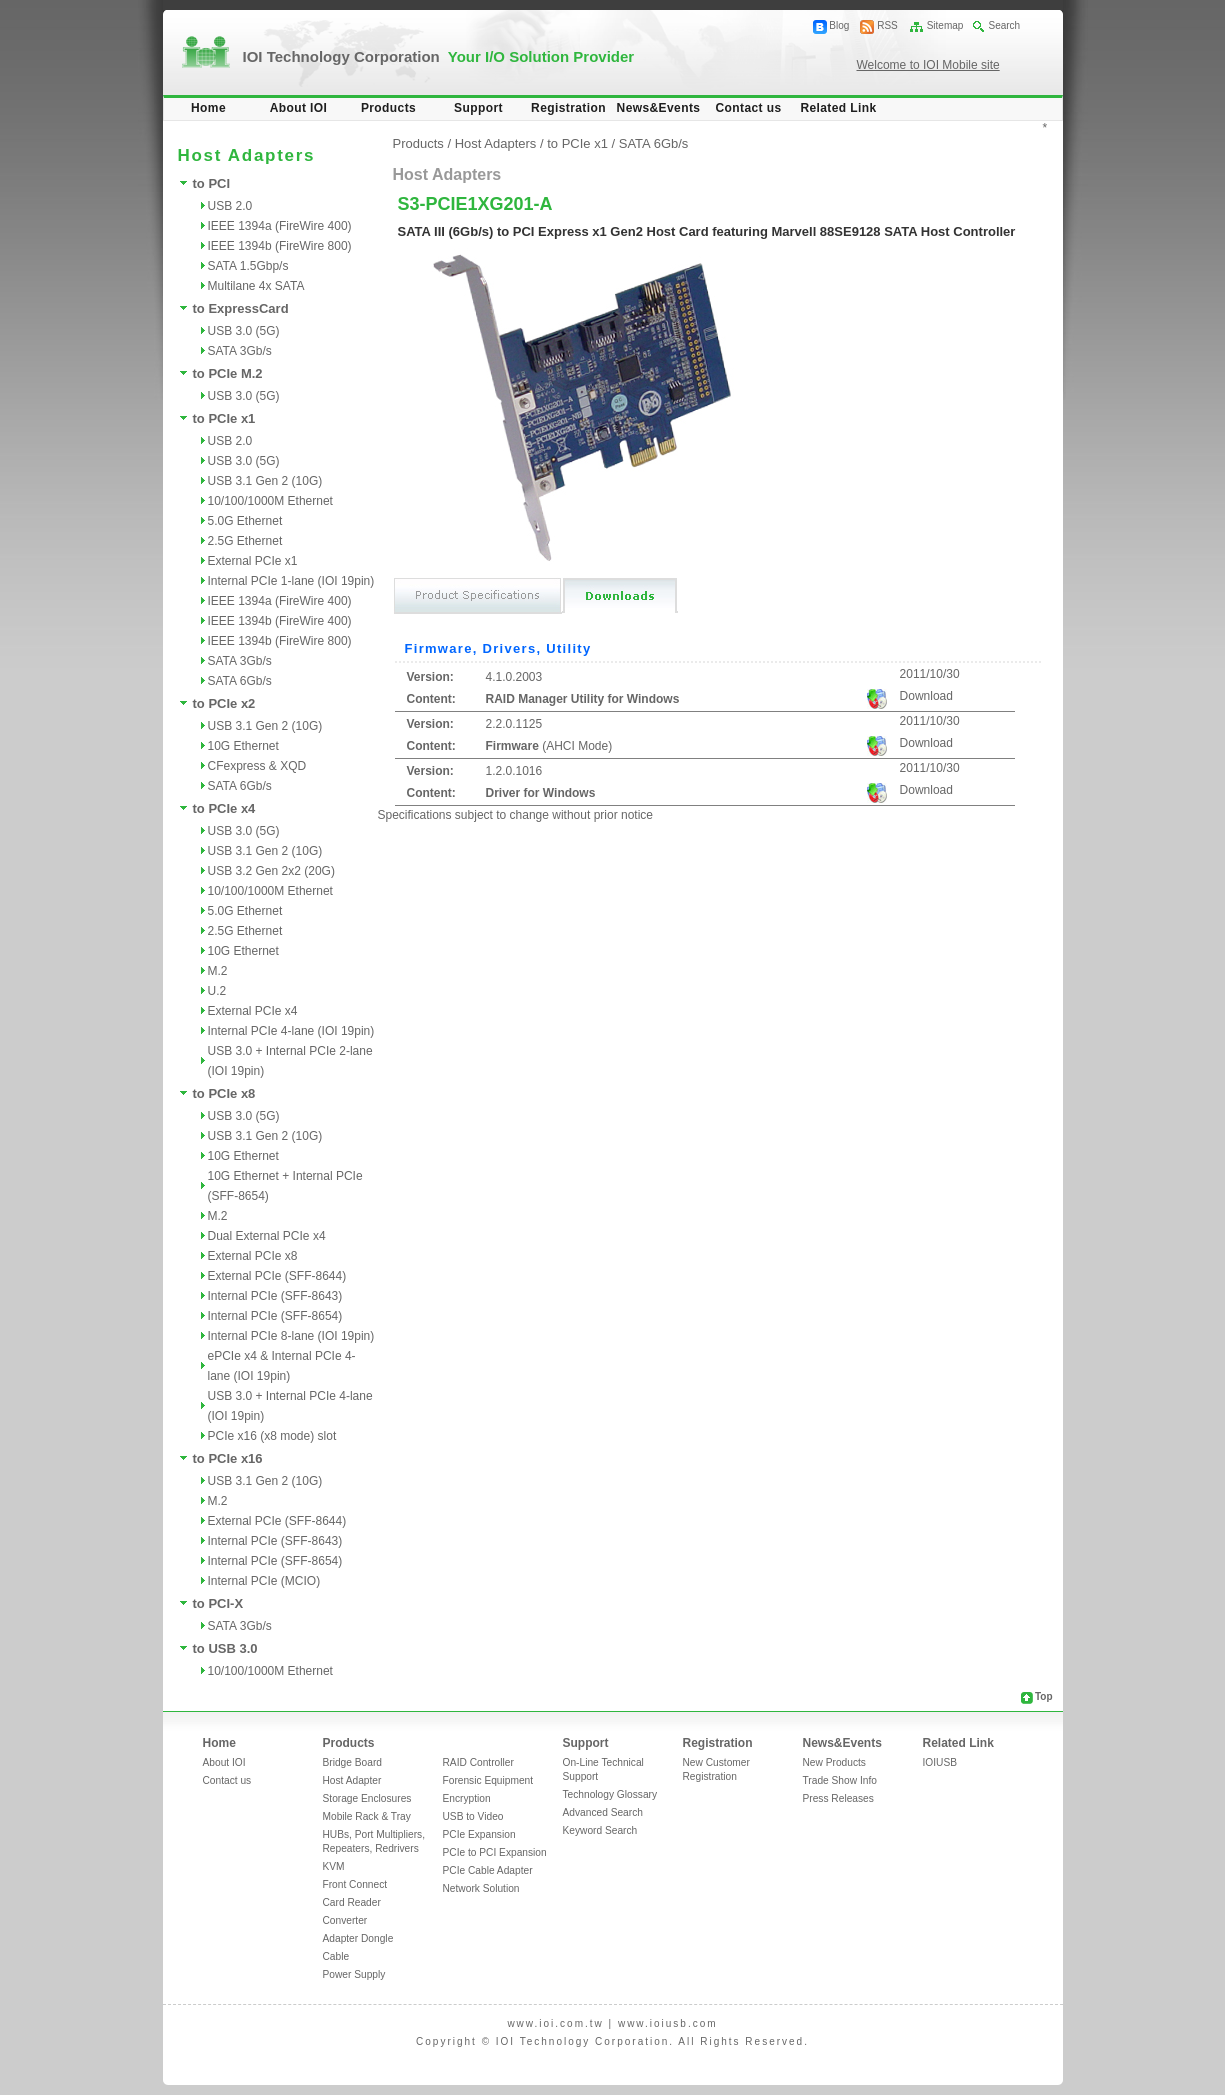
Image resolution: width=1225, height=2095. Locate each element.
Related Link (838, 108)
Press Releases (838, 1798)
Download (926, 696)
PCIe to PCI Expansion (495, 1852)
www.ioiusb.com (668, 2023)
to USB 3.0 (225, 1648)
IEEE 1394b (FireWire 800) (280, 246)
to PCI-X (218, 1603)
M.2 (218, 971)
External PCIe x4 (253, 1011)
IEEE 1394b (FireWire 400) (280, 621)
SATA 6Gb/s (240, 681)
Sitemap (945, 25)
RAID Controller (478, 1762)
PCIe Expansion (479, 1834)
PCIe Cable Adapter (488, 1870)
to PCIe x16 (228, 1458)
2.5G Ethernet (245, 541)
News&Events (659, 108)
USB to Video (473, 1816)
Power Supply (354, 1974)
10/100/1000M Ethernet (270, 501)
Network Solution (481, 1888)
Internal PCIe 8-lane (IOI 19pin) (291, 1336)
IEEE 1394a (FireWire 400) (280, 226)
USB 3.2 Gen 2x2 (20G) (271, 871)
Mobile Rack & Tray (367, 1816)
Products (388, 108)
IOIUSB (940, 1762)
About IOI (299, 108)
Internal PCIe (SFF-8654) (275, 1316)
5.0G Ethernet (245, 521)
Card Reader (352, 1902)
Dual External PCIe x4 (267, 1236)
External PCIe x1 (253, 561)
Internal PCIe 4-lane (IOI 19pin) (291, 1031)
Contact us (748, 108)
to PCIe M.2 (228, 373)
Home (208, 108)
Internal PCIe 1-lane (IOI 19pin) (291, 581)
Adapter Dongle (358, 1938)
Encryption (467, 1798)
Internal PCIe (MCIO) (264, 1581)
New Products (834, 1762)
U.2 (217, 991)
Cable (336, 1956)
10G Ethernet (243, 746)
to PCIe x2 (224, 703)
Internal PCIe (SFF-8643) (275, 1296)
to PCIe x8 (224, 1093)
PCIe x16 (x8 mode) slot (272, 1436)
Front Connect (355, 1884)
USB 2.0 (230, 206)
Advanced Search (603, 1812)
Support (478, 108)
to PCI (212, 183)
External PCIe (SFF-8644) (277, 1276)
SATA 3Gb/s (240, 351)
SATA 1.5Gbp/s (248, 266)
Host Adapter (352, 1780)
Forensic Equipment (488, 1780)
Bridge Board (352, 1762)
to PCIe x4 (224, 808)
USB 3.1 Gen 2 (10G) (265, 481)
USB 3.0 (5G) (244, 331)
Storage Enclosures (367, 1798)
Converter (345, 1920)
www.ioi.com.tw (555, 2023)
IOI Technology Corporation (439, 56)
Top (1044, 1696)
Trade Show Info (840, 1780)
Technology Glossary (610, 1794)
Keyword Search (600, 1830)
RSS (887, 25)
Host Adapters (496, 143)
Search (1004, 25)
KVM (334, 1866)
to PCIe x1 (224, 418)
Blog (839, 25)
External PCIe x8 (253, 1256)
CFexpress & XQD (257, 766)
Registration (568, 108)
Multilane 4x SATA (256, 286)
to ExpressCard (241, 308)
